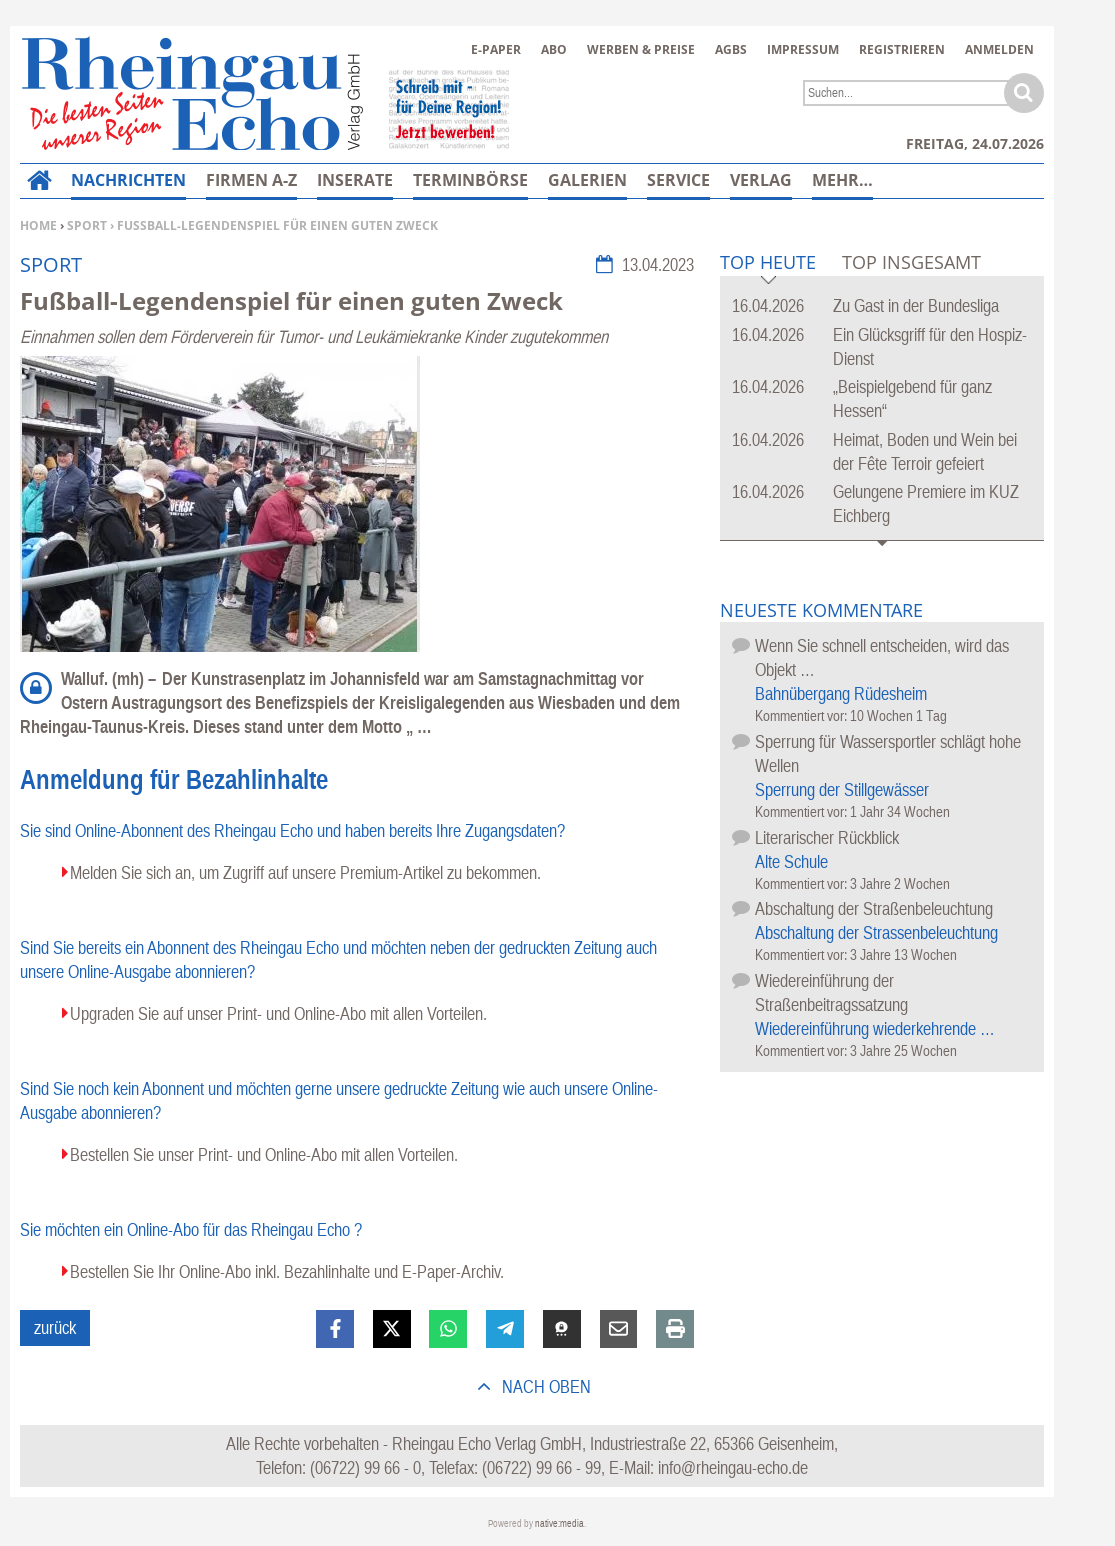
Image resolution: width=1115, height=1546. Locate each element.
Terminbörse (470, 180)
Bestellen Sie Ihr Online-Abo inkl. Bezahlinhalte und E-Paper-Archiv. (287, 1271)
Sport (87, 225)
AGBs (731, 49)
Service (678, 180)
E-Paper (496, 49)
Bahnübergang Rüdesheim (841, 693)
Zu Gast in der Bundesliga (916, 305)
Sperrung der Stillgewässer (842, 789)
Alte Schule (791, 861)
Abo (554, 49)
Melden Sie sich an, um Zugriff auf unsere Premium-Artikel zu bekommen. (305, 872)
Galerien (587, 180)
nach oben (544, 1386)
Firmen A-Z (251, 180)
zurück (55, 1327)
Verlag (761, 180)
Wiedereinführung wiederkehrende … (875, 1028)
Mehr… (842, 180)
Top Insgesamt (911, 262)
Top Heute (768, 263)
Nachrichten (128, 180)
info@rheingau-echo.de (733, 1467)
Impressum (803, 49)
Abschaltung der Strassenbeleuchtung (876, 932)
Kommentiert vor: (802, 715)
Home (38, 225)
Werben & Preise (641, 49)
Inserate (355, 180)
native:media (559, 1523)
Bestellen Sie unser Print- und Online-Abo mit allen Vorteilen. (264, 1154)
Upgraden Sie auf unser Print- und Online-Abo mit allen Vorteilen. (278, 1013)
